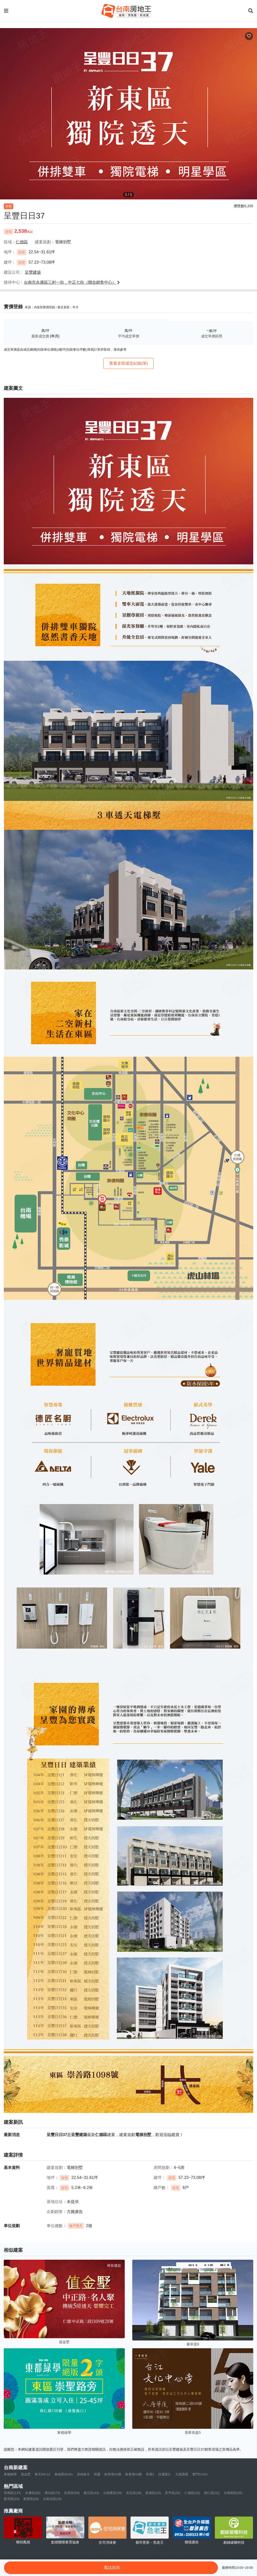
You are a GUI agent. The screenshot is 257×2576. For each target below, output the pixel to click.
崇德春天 (83, 2474)
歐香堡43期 (133, 2474)
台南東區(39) (112, 2493)
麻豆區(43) (91, 2493)
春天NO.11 (42, 2474)
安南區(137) (12, 2493)
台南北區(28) (52, 2499)
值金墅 (26, 2474)
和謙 (97, 2474)
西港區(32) (153, 2493)
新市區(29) (11, 2499)
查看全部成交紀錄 (128, 363)
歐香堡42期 (112, 2474)
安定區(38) (134, 2493)
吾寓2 (150, 2474)
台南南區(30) (233, 2493)
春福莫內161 (63, 2474)
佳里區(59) (72, 2493)
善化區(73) (52, 2493)
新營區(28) (31, 2499)
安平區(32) (172, 2493)
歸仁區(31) (212, 2493)
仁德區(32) (192, 2493)
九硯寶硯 (181, 2474)
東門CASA (200, 2474)
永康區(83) (33, 2493)
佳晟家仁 (164, 2474)
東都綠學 (10, 2474)
